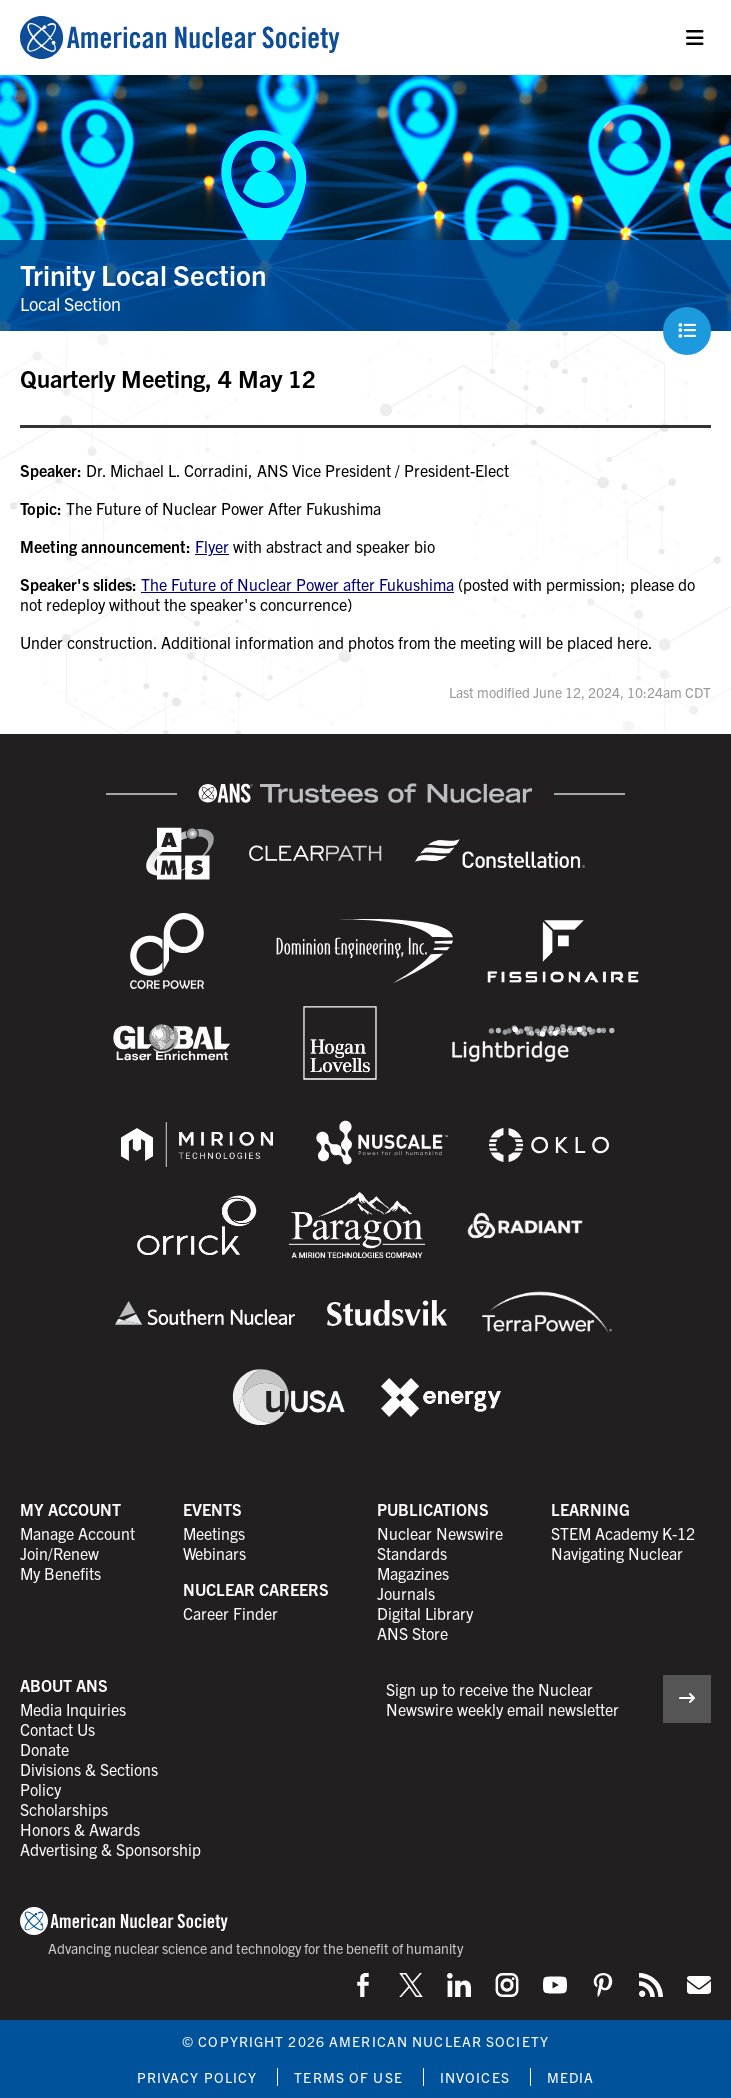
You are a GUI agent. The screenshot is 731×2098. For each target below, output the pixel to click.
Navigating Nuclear (617, 1553)
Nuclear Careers (256, 1589)
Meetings (214, 1533)
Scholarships (64, 1809)
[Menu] (695, 38)
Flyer (212, 546)
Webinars (214, 1553)
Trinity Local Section (143, 274)
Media (571, 2077)
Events (212, 1509)
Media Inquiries (73, 1709)
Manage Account (77, 1533)
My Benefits (60, 1573)
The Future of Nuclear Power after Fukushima (297, 584)
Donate (44, 1749)
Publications (433, 1509)
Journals (406, 1593)
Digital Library (425, 1613)
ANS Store (412, 1633)
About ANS (64, 1685)
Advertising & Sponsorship (110, 1849)
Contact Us (57, 1729)
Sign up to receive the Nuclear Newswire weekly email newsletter (502, 1699)
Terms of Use (348, 2077)
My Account (70, 1509)
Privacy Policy (197, 2077)
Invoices (475, 2077)
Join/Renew (59, 1553)
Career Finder (230, 1613)
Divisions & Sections (89, 1769)
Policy (40, 1789)
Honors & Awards (80, 1829)
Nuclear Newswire (440, 1533)
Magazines (413, 1573)
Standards (412, 1553)
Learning (590, 1509)
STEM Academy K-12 (623, 1533)
